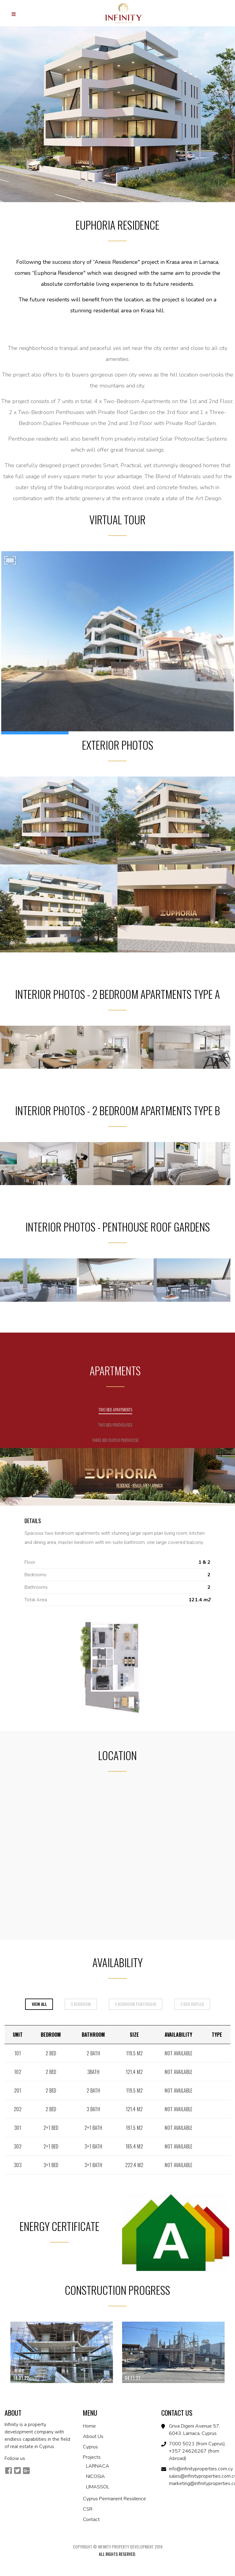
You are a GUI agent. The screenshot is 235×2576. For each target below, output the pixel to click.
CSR (87, 2509)
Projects (92, 2457)
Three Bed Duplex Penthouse (115, 1440)
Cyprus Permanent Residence (114, 2498)
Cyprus (90, 2446)
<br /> (117, 642)
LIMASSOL (97, 2486)
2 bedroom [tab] (81, 2004)
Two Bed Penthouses (115, 1424)
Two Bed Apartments (115, 1409)
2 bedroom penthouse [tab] (135, 2004)
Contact (91, 2519)
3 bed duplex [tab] (192, 2004)
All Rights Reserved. (117, 2554)
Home (89, 2426)
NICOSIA (95, 2476)
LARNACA (97, 2466)
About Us (93, 2436)
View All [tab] (39, 2004)
